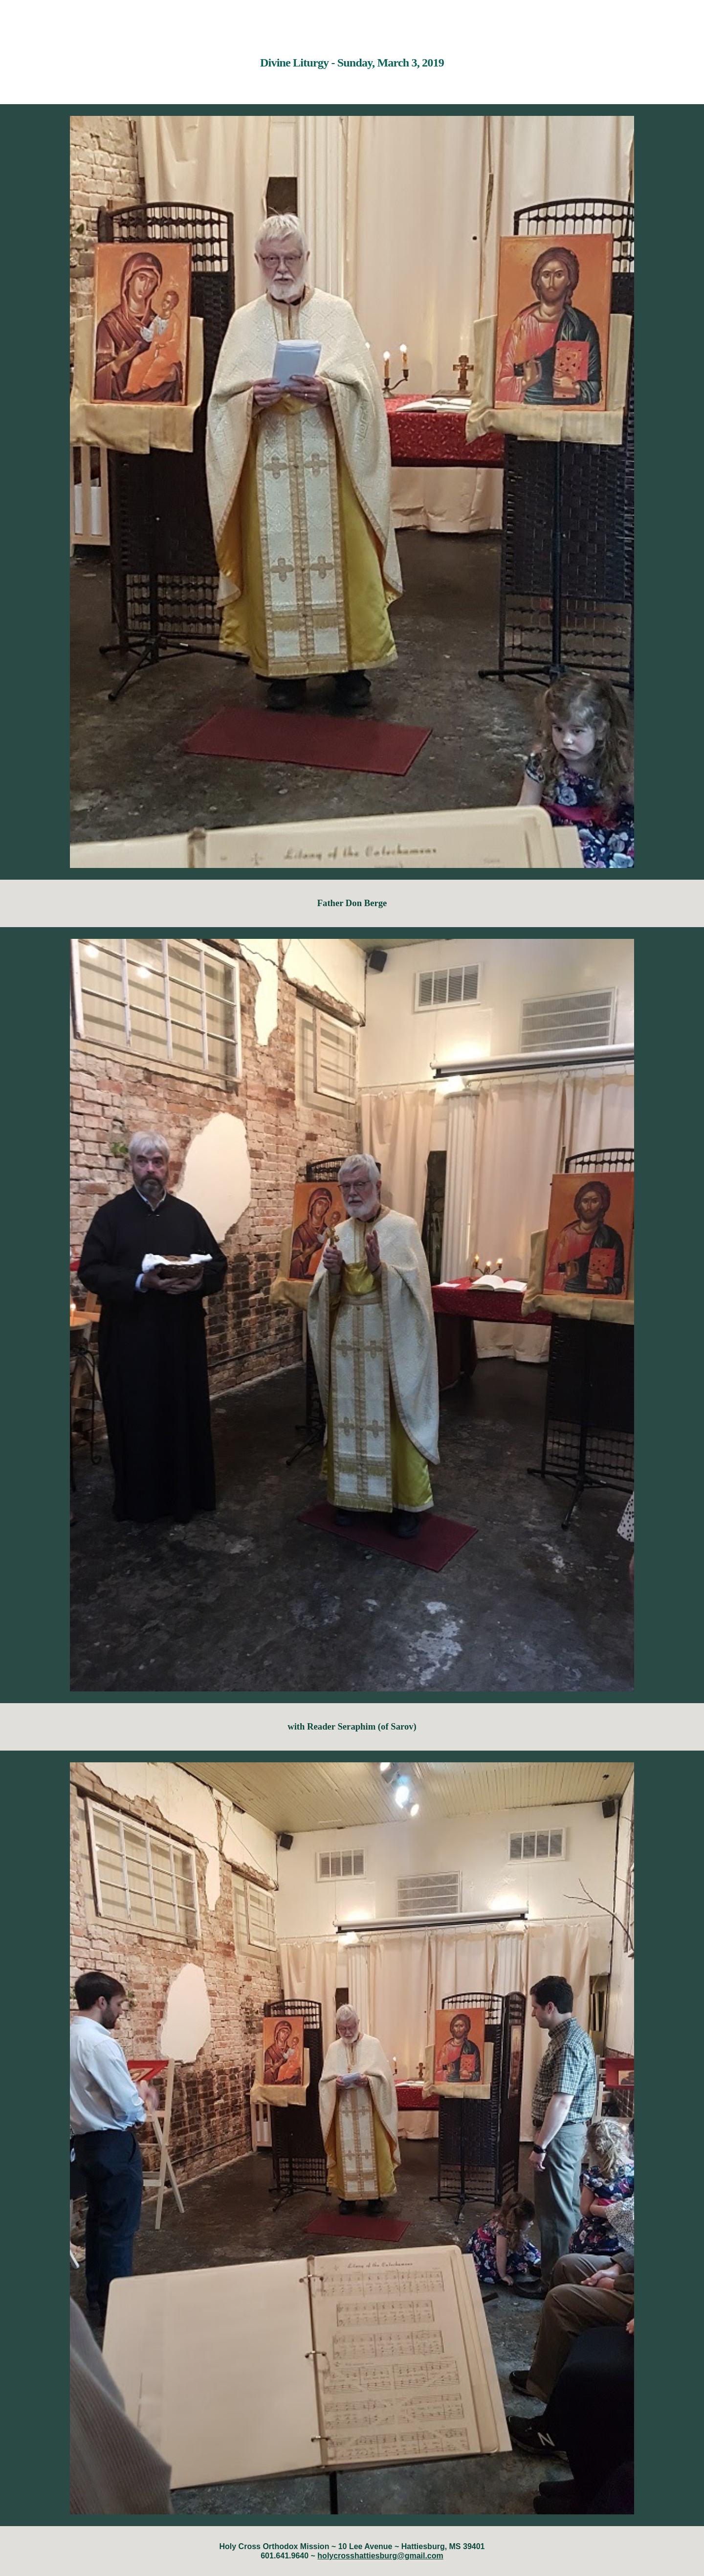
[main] (352, 55)
